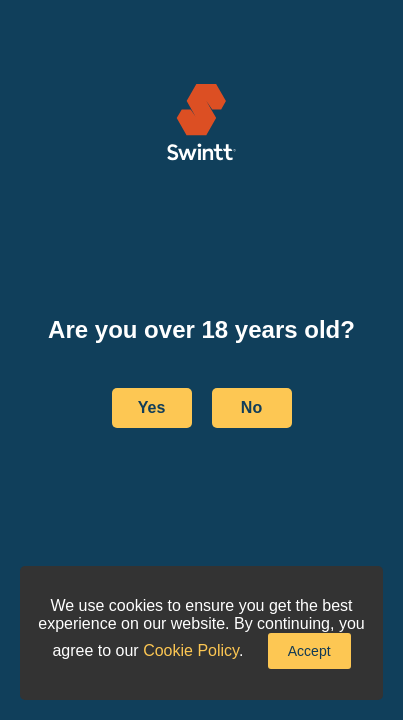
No (251, 407)
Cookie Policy (191, 650)
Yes (152, 407)
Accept (309, 651)
